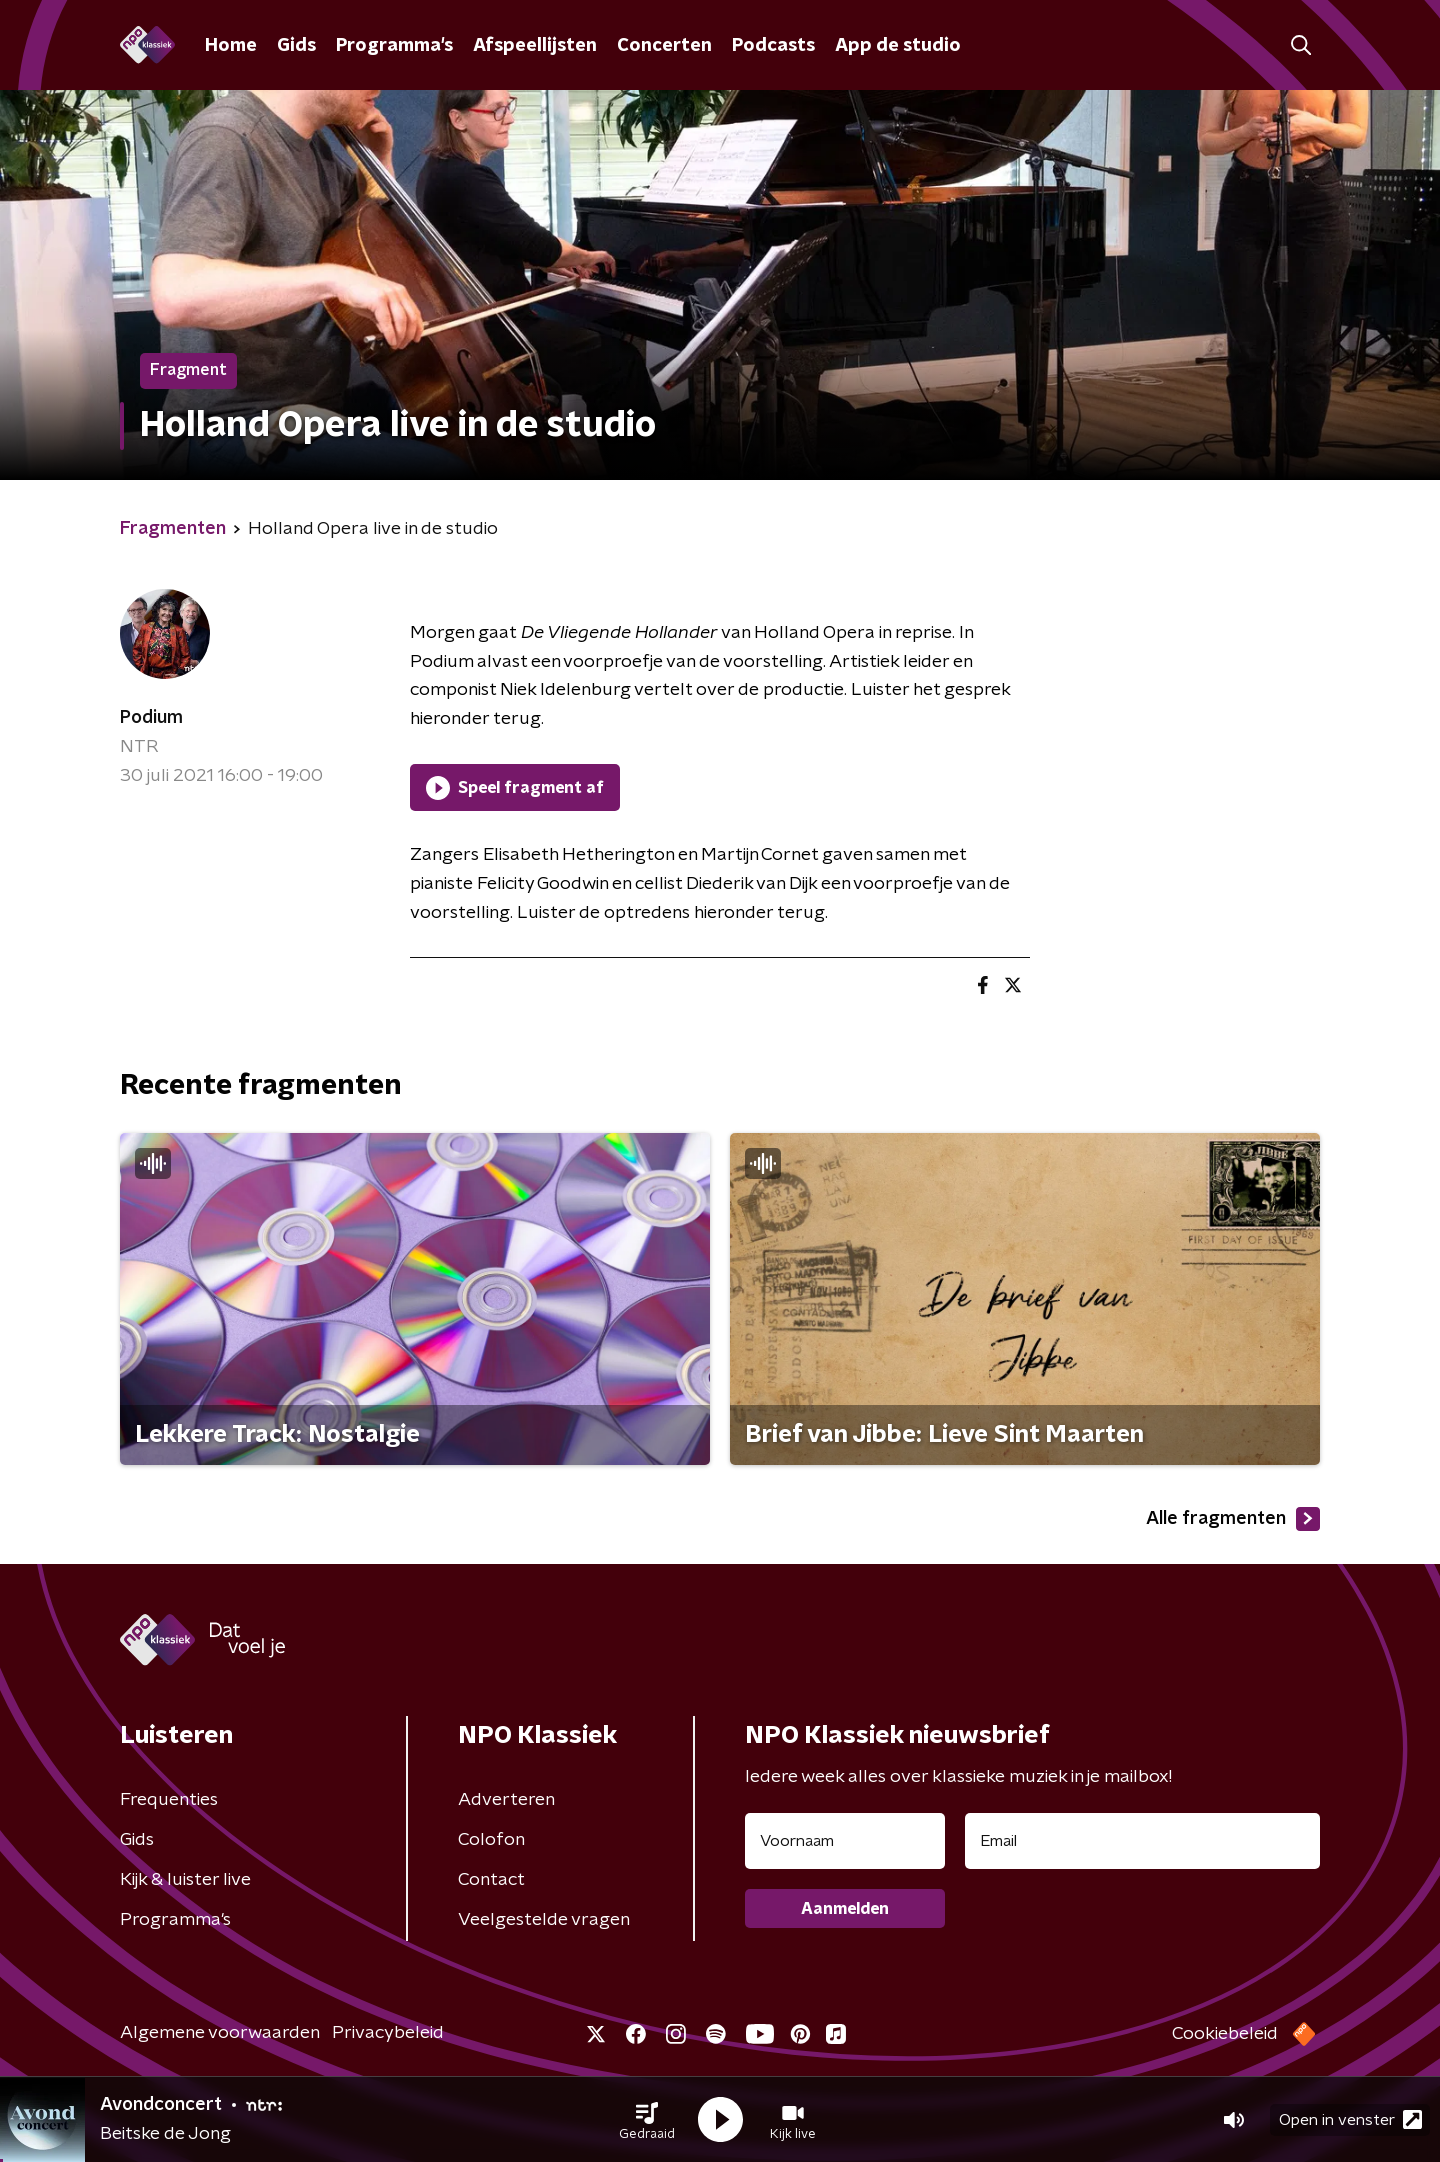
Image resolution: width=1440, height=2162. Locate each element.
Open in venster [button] (1350, 2119)
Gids (296, 46)
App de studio (898, 46)
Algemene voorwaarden (220, 2033)
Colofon (491, 1840)
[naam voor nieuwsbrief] (845, 1841)
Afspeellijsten (535, 46)
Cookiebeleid (1225, 2034)
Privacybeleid (388, 2033)
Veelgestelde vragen (544, 1920)
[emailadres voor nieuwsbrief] (1142, 1841)
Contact (491, 1880)
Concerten (664, 46)
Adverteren (506, 1800)
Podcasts (773, 46)
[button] (647, 2120)
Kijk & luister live (185, 1880)
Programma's (394, 46)
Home (231, 46)
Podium (151, 718)
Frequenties (169, 1800)
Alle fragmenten (1233, 1519)
